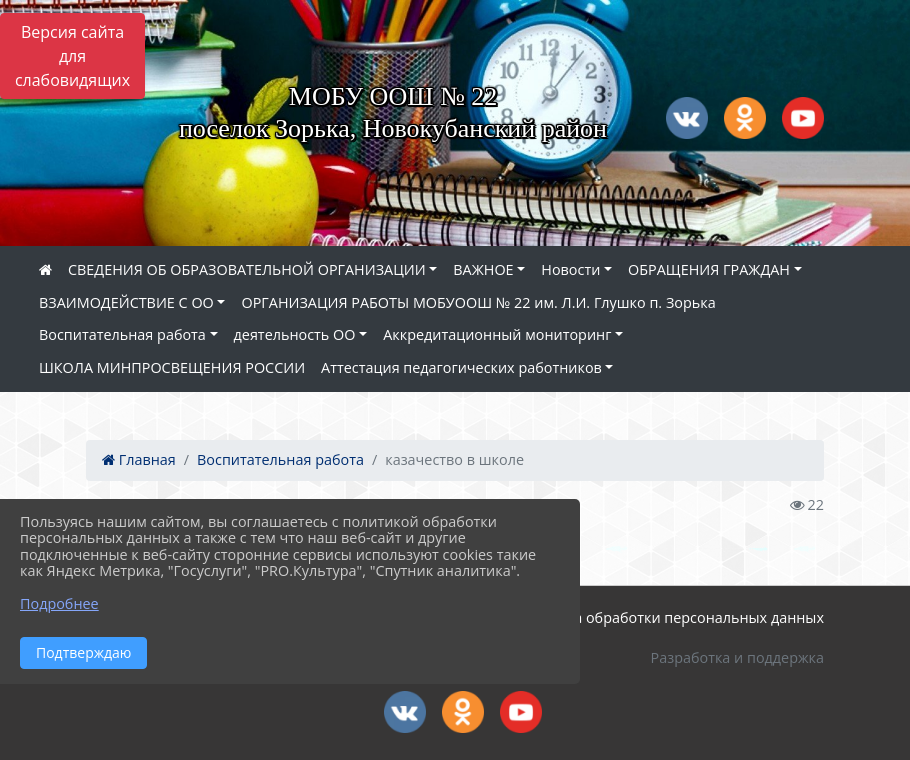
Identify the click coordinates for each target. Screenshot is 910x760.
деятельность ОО (295, 334)
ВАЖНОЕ (483, 269)
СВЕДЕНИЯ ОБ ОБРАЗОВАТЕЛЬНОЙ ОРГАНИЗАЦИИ (247, 269)
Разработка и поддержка (737, 657)
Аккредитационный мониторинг (497, 334)
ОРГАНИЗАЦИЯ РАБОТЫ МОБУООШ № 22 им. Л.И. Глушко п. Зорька (478, 302)
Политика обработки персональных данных (669, 617)
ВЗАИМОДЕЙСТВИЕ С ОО (126, 302)
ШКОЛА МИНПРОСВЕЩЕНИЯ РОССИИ (172, 367)
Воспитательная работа (122, 334)
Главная (139, 459)
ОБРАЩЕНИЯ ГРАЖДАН (709, 269)
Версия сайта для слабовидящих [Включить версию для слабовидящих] (72, 56)
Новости (570, 269)
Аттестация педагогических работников (461, 367)
